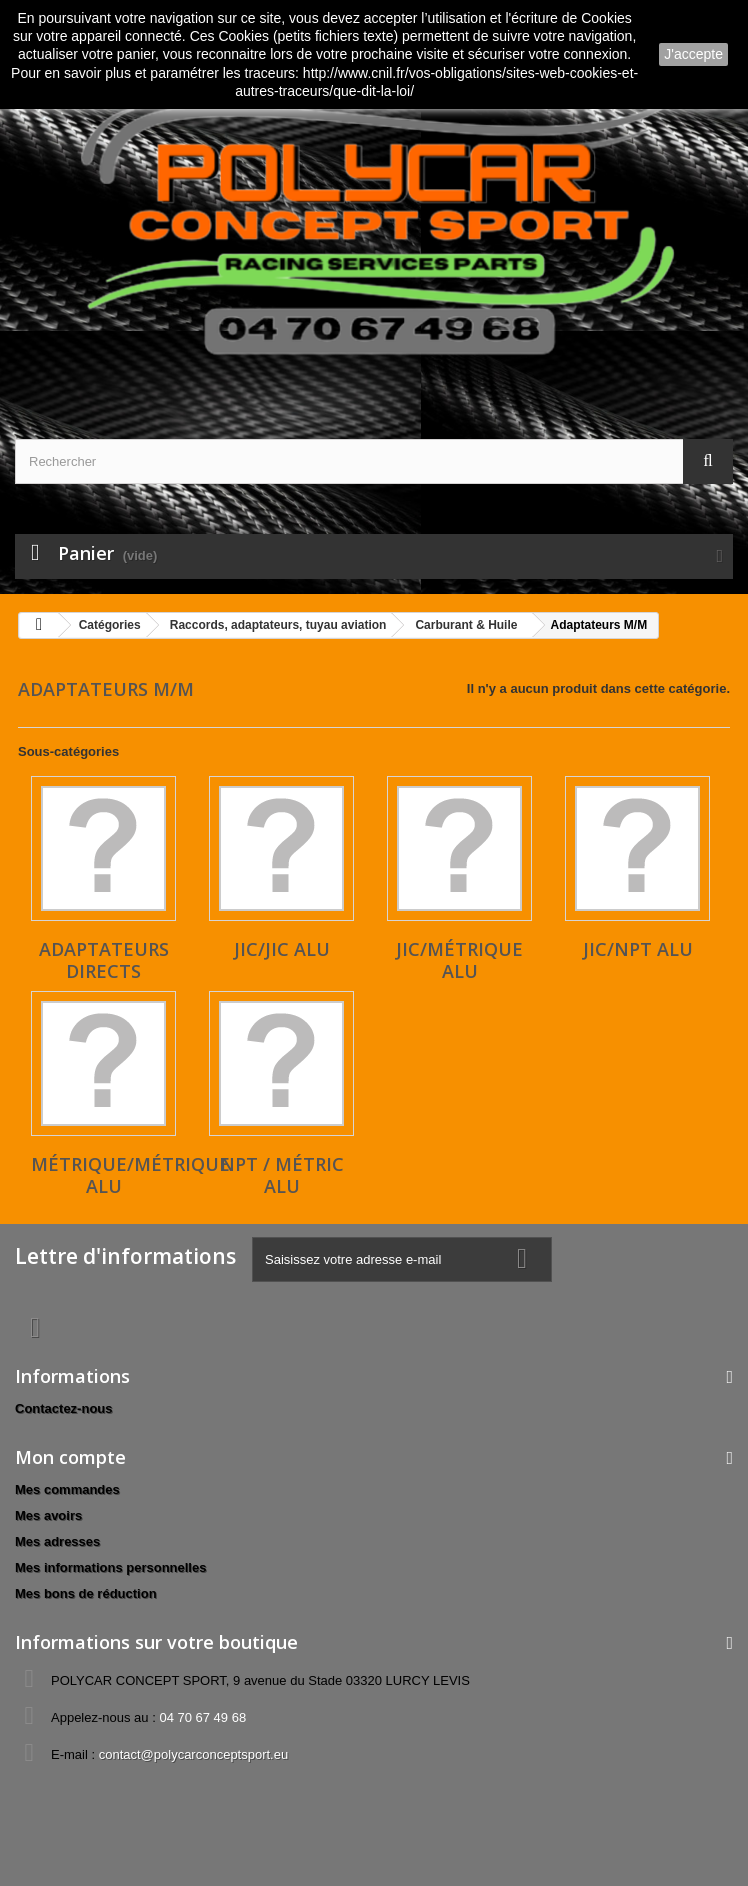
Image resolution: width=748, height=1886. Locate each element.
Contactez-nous (64, 1408)
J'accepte (693, 54)
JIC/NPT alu (638, 949)
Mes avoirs (48, 1515)
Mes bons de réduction (86, 1593)
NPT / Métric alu (282, 1175)
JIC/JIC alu (282, 949)
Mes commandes (67, 1489)
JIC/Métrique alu (459, 960)
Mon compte (70, 1457)
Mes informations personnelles (110, 1567)
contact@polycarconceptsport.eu (194, 1754)
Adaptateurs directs (104, 960)
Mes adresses (57, 1541)
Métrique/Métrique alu (130, 1175)
